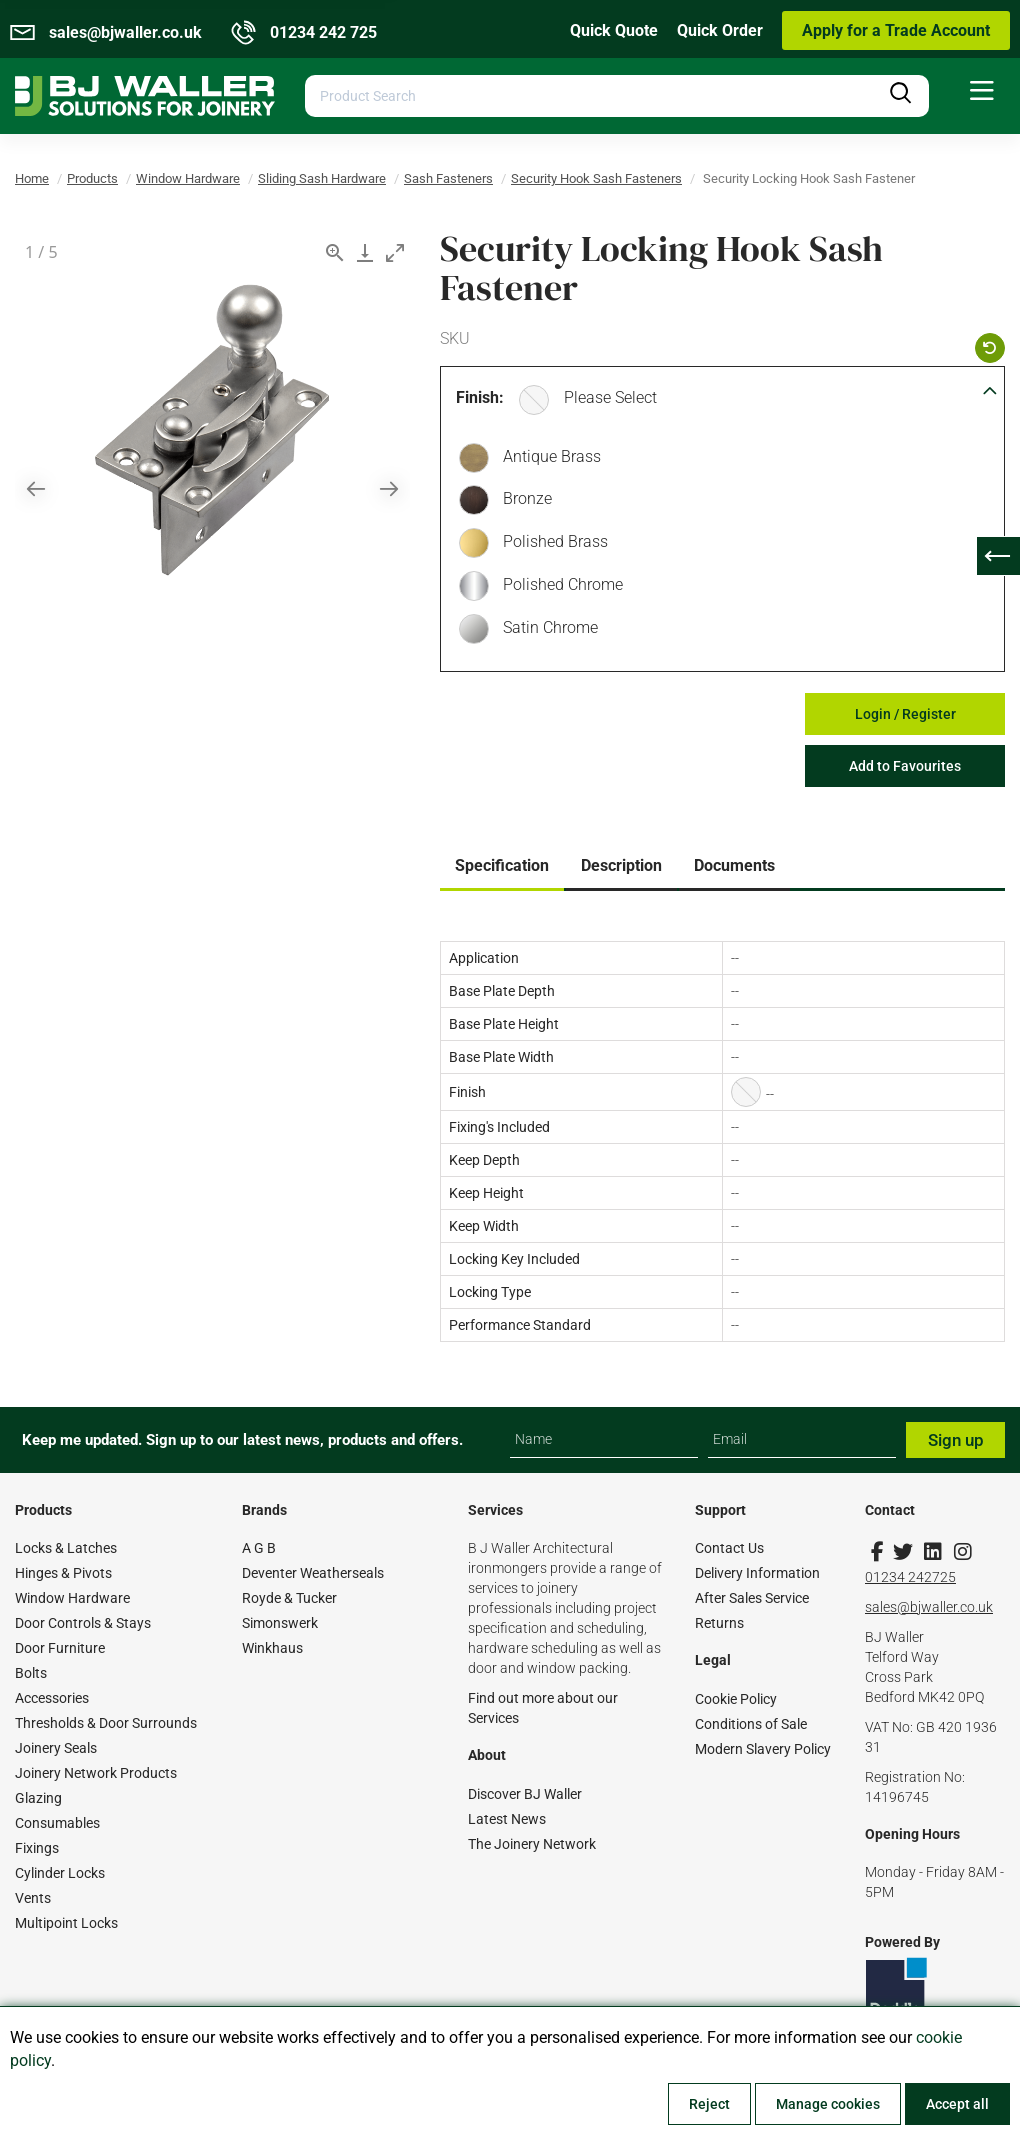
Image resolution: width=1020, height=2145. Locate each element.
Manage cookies (828, 2104)
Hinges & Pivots (63, 1573)
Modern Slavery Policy (763, 1749)
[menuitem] (982, 91)
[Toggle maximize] (395, 252)
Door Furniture (60, 1648)
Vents (33, 1898)
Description (621, 865)
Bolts (31, 1673)
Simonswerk (280, 1623)
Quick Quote (614, 30)
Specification (502, 865)
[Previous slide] (36, 488)
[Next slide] (389, 488)
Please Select (610, 397)
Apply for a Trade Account (896, 30)
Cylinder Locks (60, 1873)
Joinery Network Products (96, 1773)
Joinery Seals (56, 1748)
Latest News (507, 1819)
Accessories (52, 1698)
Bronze (522, 501)
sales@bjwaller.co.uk (929, 1607)
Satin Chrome (545, 630)
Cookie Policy (736, 1699)
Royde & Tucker (289, 1598)
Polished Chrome (558, 587)
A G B (259, 1548)
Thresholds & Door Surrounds (106, 1723)
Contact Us (729, 1548)
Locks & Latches (66, 1548)
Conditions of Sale (751, 1724)
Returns (719, 1623)
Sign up (956, 1440)
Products (92, 178)
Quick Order (720, 30)
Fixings (37, 1848)
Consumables (57, 1823)
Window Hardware (188, 178)
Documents (734, 865)
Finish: (480, 397)
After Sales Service (752, 1598)
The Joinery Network (532, 1844)
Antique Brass (547, 459)
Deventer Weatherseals (313, 1573)
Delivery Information (757, 1573)
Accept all (957, 2104)
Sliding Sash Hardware (322, 178)
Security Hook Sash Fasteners (596, 178)
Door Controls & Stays (83, 1623)
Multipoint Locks (66, 1923)
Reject (709, 2104)
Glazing (38, 1798)
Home (32, 178)
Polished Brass (550, 544)
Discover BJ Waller (525, 1794)
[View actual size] (335, 252)
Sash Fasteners (448, 178)
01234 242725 (910, 1577)
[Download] (365, 252)
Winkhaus (272, 1648)
